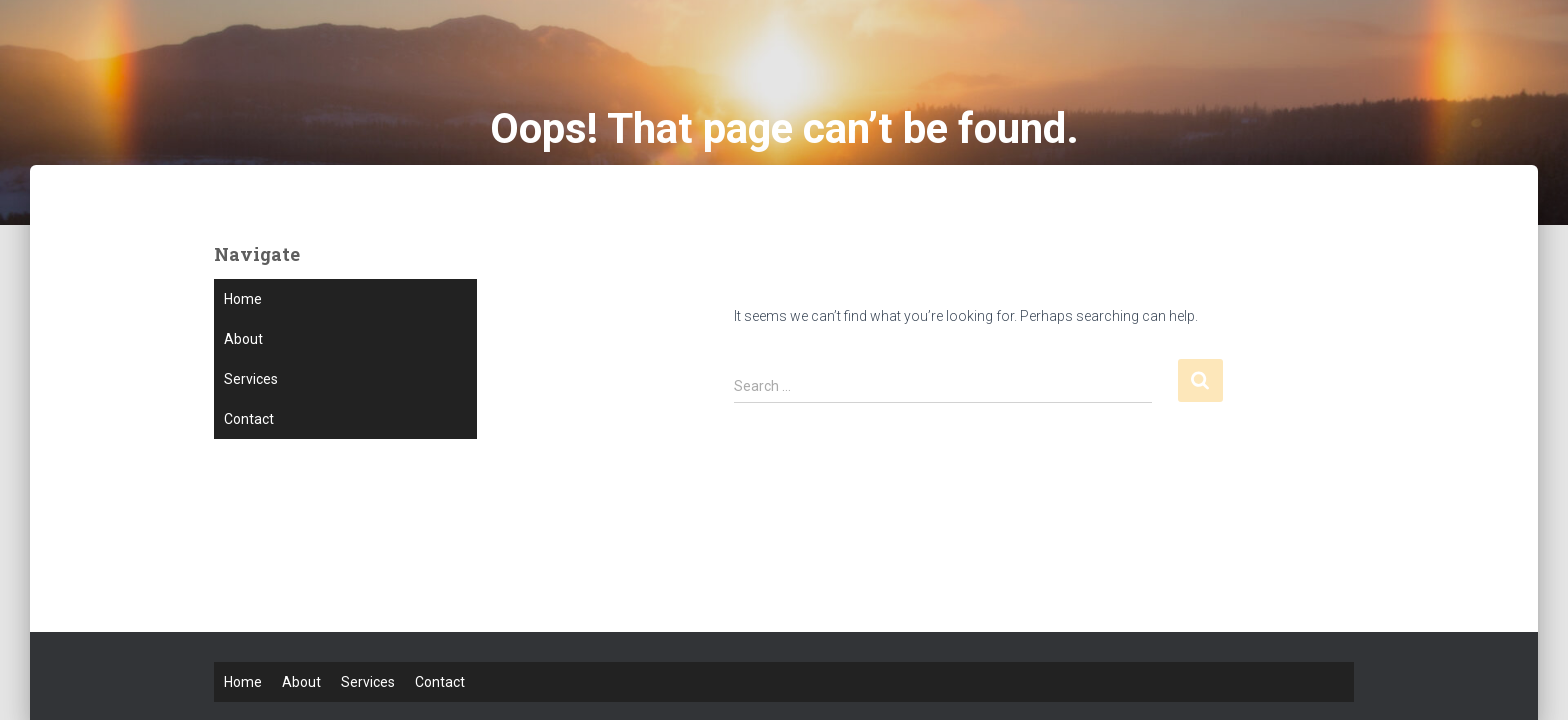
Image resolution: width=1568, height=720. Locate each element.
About (243, 339)
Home (243, 299)
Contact (249, 419)
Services (251, 379)
